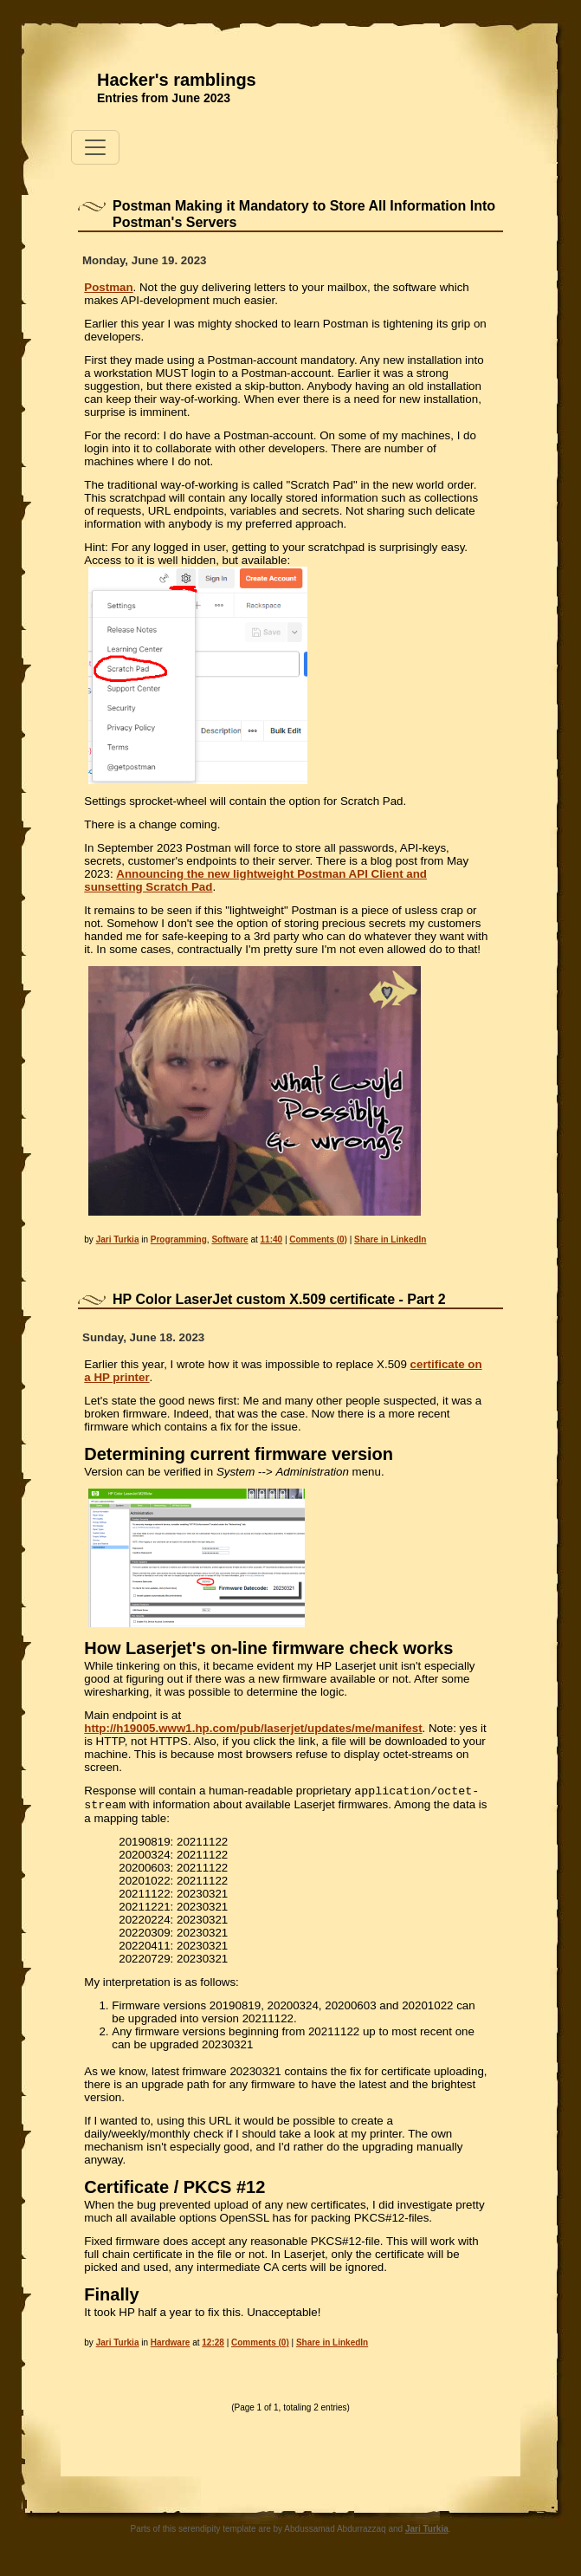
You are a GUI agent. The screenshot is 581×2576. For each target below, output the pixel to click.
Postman (108, 287)
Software (229, 1239)
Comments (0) (318, 1239)
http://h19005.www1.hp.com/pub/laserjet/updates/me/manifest (253, 1728)
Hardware (170, 2346)
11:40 (272, 1239)
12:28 (213, 2346)
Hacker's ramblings (176, 79)
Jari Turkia (117, 1239)
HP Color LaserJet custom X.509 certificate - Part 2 (279, 1299)
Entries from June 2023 (163, 98)
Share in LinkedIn (390, 1239)
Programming (179, 1239)
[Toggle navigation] (95, 147)
